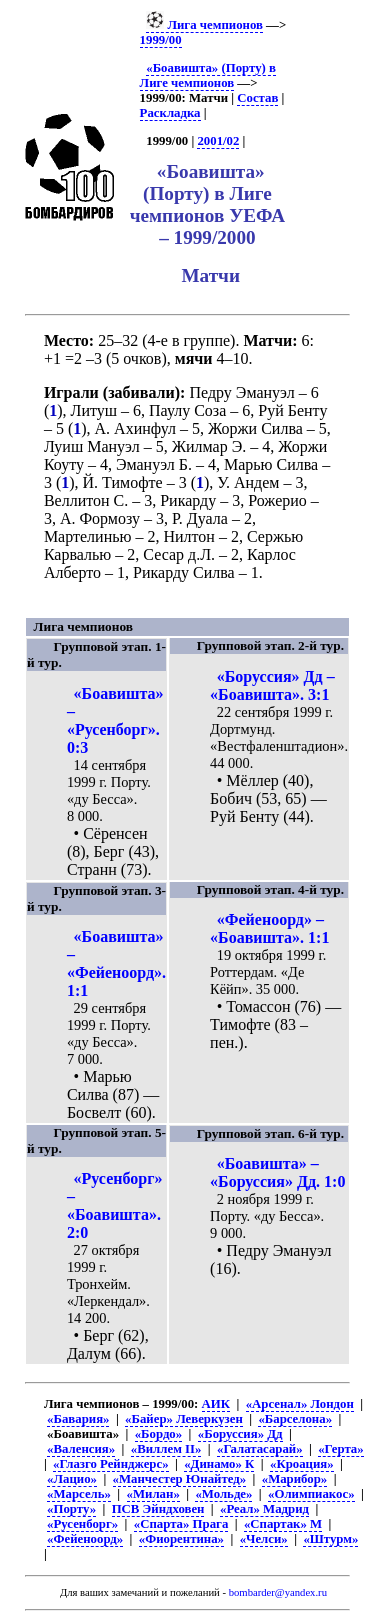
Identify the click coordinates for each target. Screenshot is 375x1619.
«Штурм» (330, 1539)
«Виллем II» (166, 1449)
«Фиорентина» (181, 1539)
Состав (257, 98)
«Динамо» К (219, 1464)
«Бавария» (78, 1419)
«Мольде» (223, 1494)
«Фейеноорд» (85, 1539)
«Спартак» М (283, 1524)
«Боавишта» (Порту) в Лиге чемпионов (208, 75)
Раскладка (170, 113)
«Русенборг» (82, 1524)
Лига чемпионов (204, 25)
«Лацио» (72, 1479)
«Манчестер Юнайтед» (180, 1479)
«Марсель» (79, 1494)
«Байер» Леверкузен (184, 1419)
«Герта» (340, 1449)
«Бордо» (158, 1434)
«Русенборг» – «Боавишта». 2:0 (115, 1205)
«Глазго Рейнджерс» (110, 1464)
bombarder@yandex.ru (278, 1592)
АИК (216, 1404)
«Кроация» (302, 1464)
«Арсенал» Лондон (300, 1404)
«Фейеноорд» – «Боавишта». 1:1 (269, 928)
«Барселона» (295, 1419)
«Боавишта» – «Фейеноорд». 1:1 (116, 963)
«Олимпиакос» (311, 1494)
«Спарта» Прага (181, 1524)
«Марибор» (295, 1479)
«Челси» (264, 1539)
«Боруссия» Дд (240, 1434)
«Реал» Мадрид (264, 1509)
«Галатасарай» (260, 1449)
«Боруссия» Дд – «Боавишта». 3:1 (272, 685)
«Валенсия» (81, 1449)
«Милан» (153, 1494)
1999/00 (161, 40)
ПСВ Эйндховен (158, 1509)
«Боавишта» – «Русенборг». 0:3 (115, 720)
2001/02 (218, 141)
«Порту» (71, 1509)
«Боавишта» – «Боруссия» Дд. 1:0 (277, 1172)
